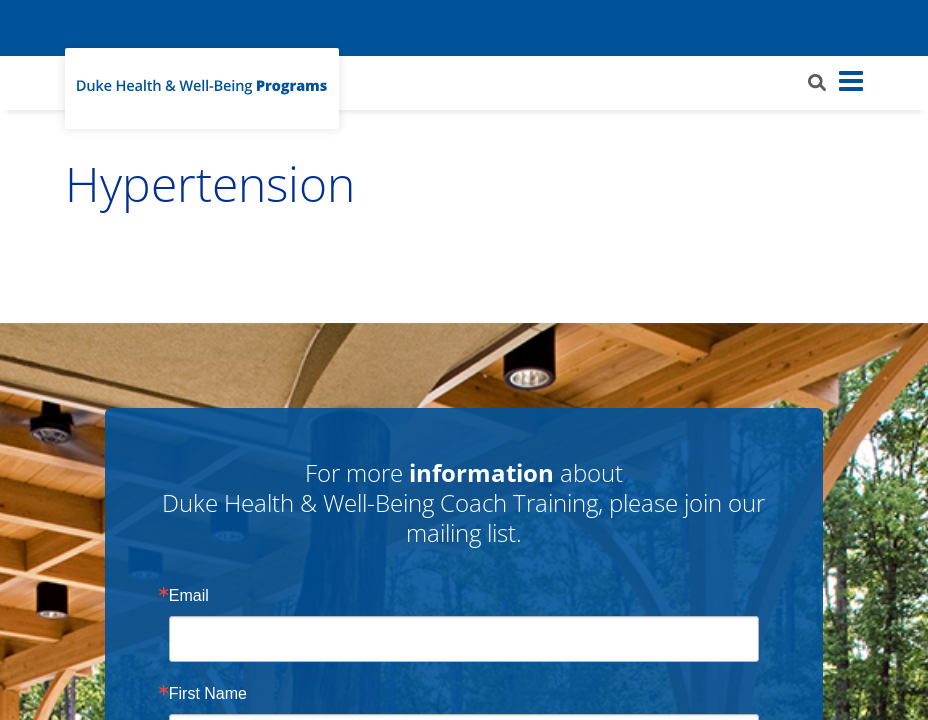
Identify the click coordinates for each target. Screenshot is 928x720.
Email (189, 596)
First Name (208, 694)
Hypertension (210, 183)
